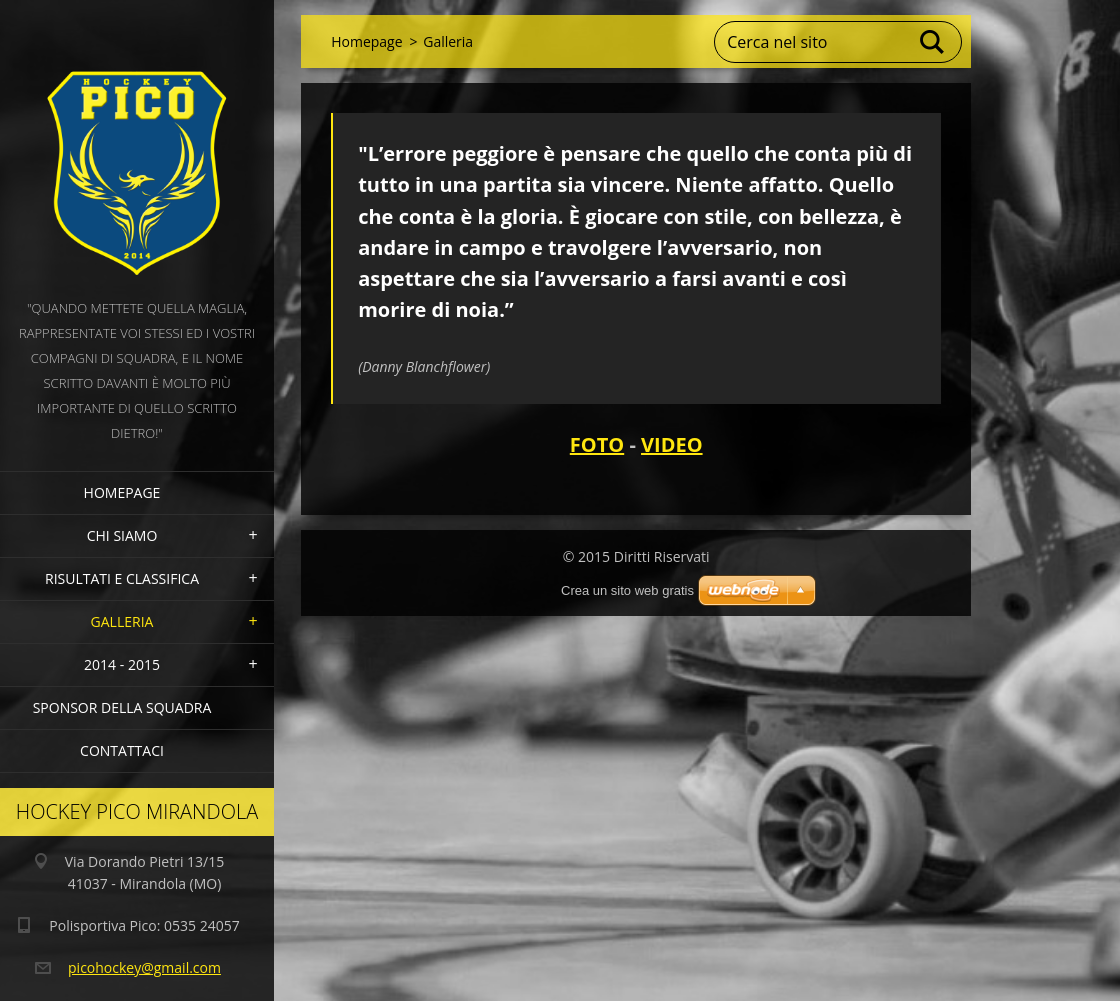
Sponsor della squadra (122, 707)
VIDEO (672, 444)
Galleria (122, 621)
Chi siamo (122, 535)
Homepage (122, 492)
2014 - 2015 (122, 664)
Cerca (933, 42)
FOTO (597, 444)
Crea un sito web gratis (627, 590)
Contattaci (122, 750)
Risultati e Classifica (122, 578)
